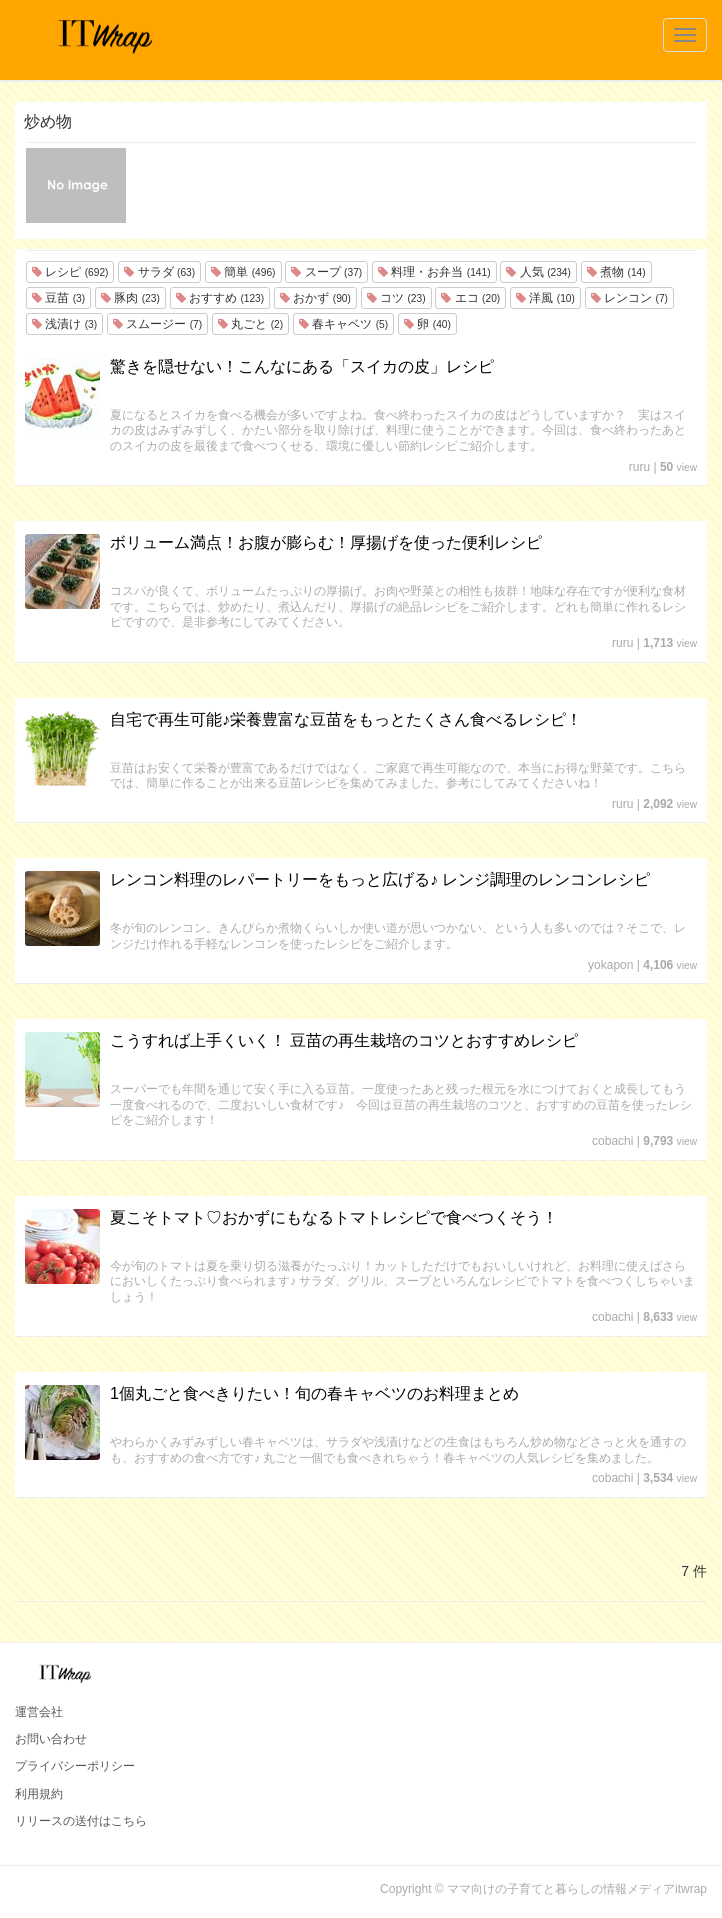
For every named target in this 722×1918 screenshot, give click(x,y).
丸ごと (250, 324)
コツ (396, 298)
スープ (326, 272)
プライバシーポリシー (75, 1766)
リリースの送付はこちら (81, 1821)
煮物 (616, 272)
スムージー (157, 324)
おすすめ (220, 298)
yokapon (610, 965)
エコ (470, 298)
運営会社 (39, 1712)
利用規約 (39, 1794)
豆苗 (58, 298)
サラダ (159, 272)
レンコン (629, 298)
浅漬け (64, 324)
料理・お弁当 (434, 272)
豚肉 (130, 298)
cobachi (612, 1141)
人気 (538, 272)
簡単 (243, 272)
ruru (639, 467)
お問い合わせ (51, 1739)
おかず (315, 298)
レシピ (70, 272)
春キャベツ (343, 324)
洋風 (545, 298)
